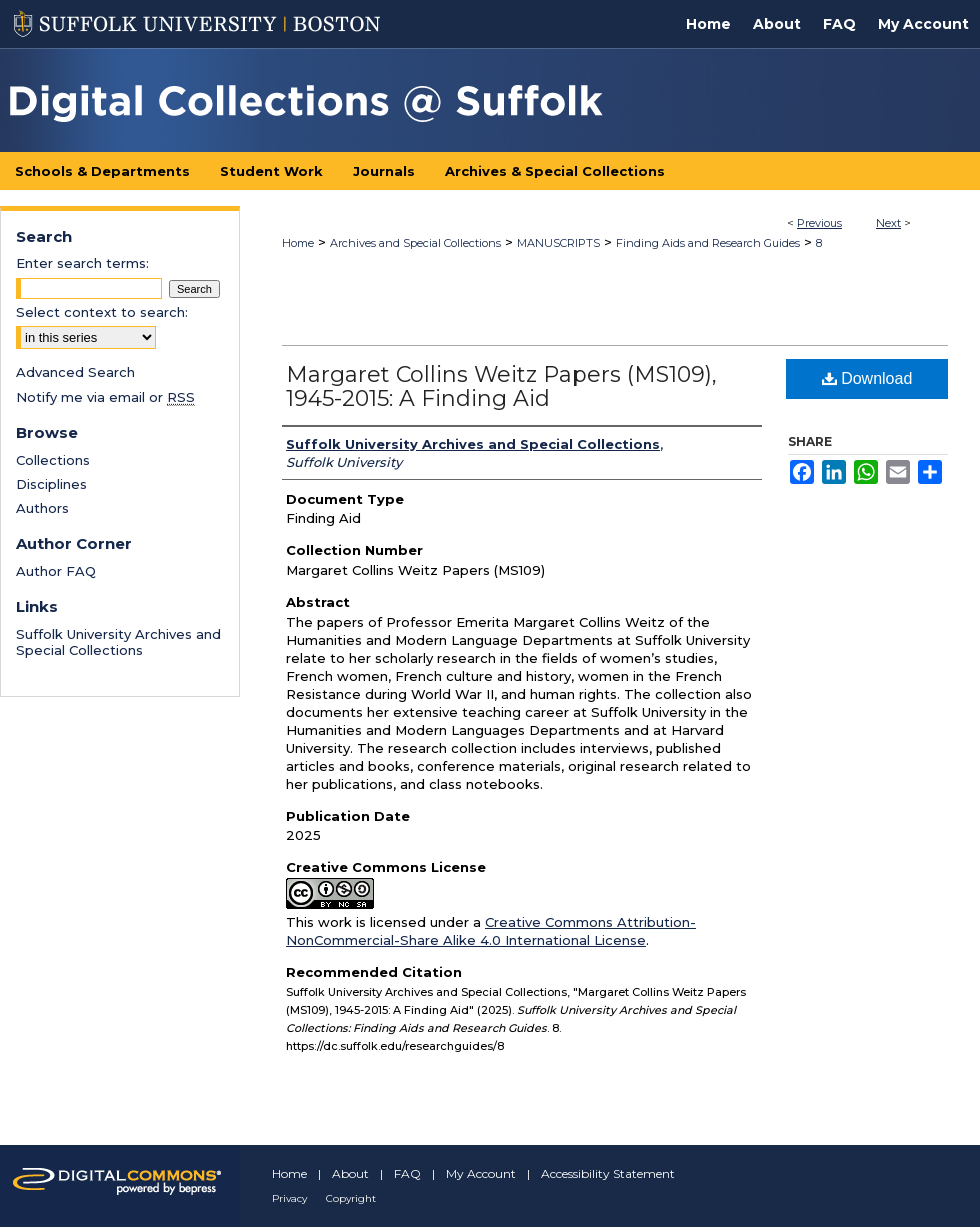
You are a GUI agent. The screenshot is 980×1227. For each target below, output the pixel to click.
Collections (53, 460)
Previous (819, 223)
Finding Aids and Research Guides (708, 243)
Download (867, 378)
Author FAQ (56, 571)
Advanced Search (75, 372)
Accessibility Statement (608, 1173)
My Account (481, 1173)
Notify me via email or (105, 397)
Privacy (289, 1198)
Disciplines (51, 484)
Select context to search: (102, 312)
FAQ (407, 1173)
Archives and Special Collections (415, 243)
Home (298, 243)
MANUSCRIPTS (558, 243)
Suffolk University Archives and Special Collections (118, 642)
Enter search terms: (82, 263)
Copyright (351, 1198)
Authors (42, 508)
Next (888, 223)
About (350, 1173)
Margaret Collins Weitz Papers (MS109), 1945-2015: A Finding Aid (501, 386)
